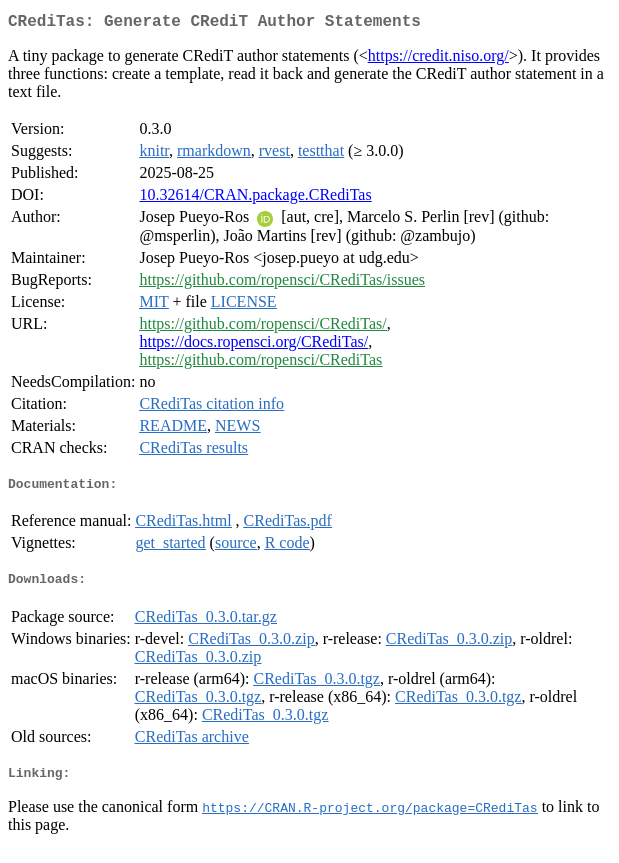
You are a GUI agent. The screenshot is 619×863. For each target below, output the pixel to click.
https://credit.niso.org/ (438, 59)
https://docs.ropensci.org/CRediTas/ (253, 345)
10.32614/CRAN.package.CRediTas (255, 198)
